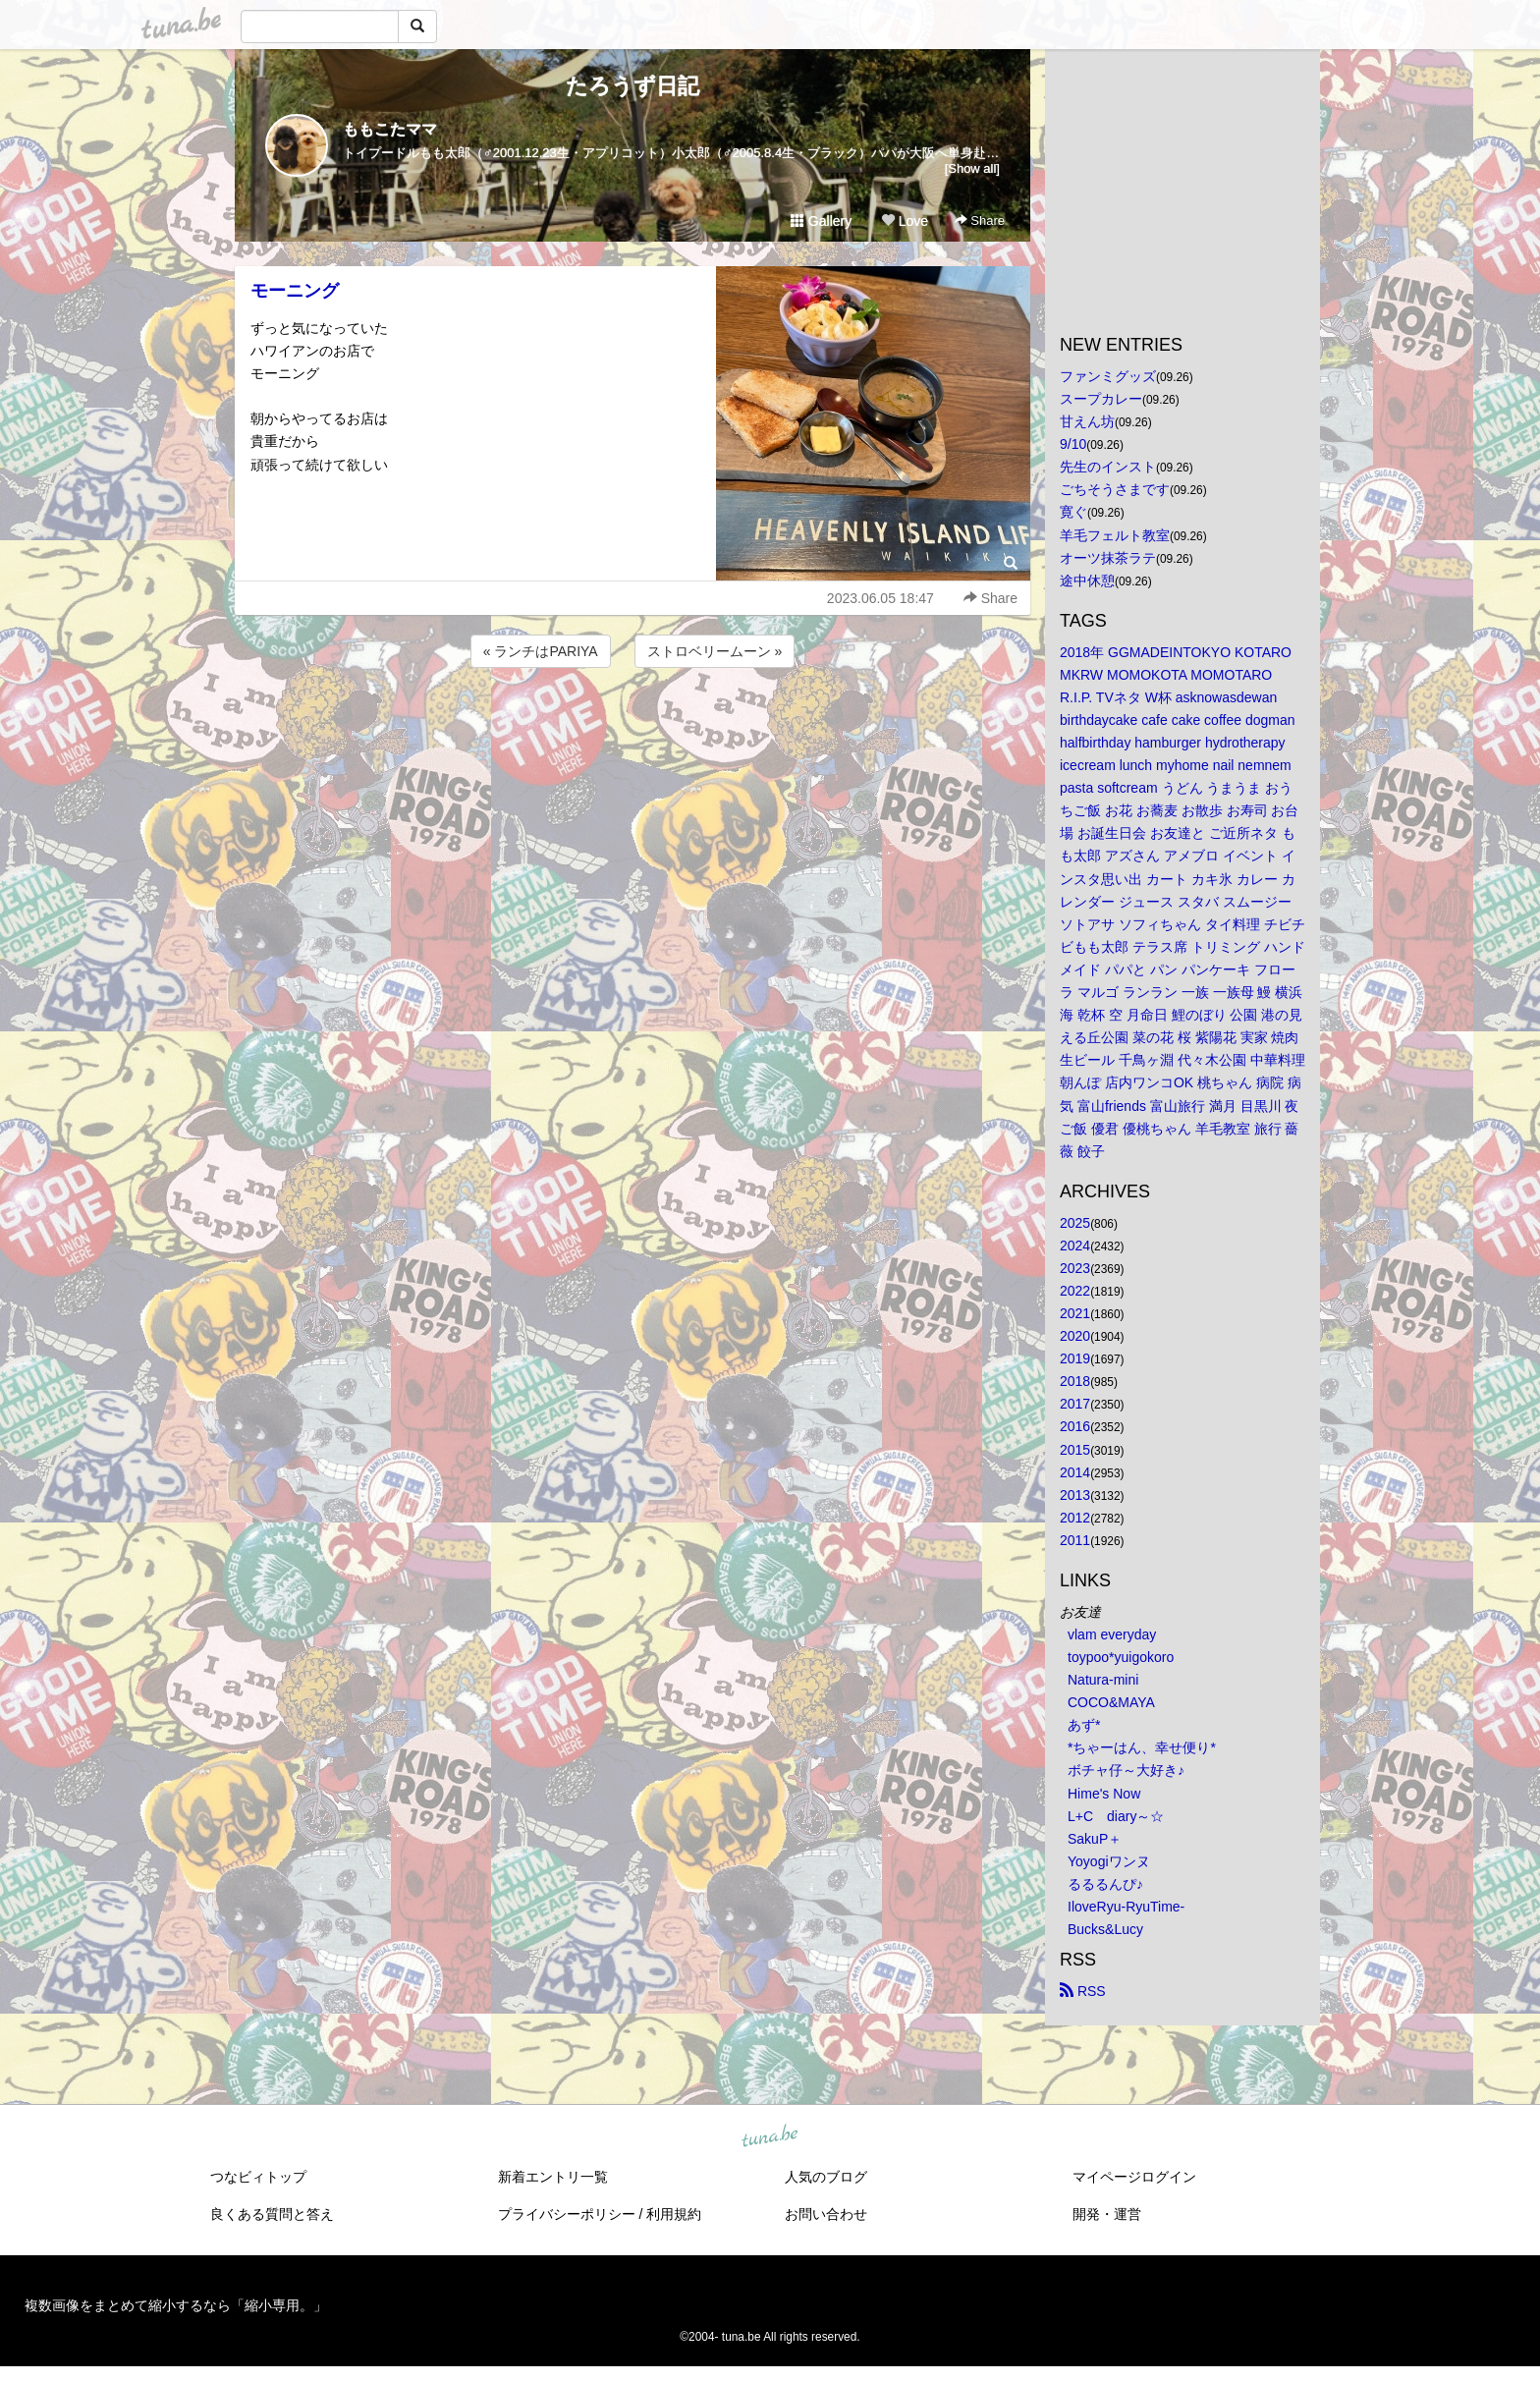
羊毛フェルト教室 (1115, 535)
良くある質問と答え (272, 2214)
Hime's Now (1104, 1793)
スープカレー (1101, 399)
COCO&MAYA (1111, 1702)
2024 (1075, 1245)
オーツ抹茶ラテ (1108, 558)
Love (904, 221)
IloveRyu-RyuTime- (1126, 1906)
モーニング (294, 291)
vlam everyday (1112, 1634)
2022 (1075, 1291)
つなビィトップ (258, 2177)
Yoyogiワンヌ (1109, 1861)
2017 (1075, 1404)
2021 (1075, 1313)
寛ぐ (1073, 512)
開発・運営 (1106, 2214)
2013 (1075, 1495)
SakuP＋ (1095, 1839)
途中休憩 (1087, 580)
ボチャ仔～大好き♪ (1126, 1770)
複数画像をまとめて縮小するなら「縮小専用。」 (176, 2305)
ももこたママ (390, 129)
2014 (1075, 1472)
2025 (1075, 1223)
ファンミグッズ (1108, 376)
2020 (1075, 1336)
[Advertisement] (632, 725)
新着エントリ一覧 (553, 2177)
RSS (1083, 1991)
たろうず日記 (632, 86)
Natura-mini (1103, 1680)
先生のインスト (1108, 466)
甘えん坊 (1087, 421)
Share (980, 220)
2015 (1075, 1450)
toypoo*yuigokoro (1121, 1657)
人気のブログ (826, 2177)
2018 (1075, 1381)
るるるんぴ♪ (1105, 1884)
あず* (1084, 1725)
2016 (1075, 1426)
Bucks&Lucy (1105, 1929)
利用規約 (673, 2214)
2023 (1075, 1268)
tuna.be (769, 2137)
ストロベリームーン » (715, 651)
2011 (1075, 1540)
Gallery (821, 221)
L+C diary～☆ (1116, 1816)
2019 (1075, 1358)
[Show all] (972, 168)
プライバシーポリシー (566, 2214)
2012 (1075, 1517)
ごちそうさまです (1115, 489)
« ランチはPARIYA (540, 651)
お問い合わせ (826, 2214)
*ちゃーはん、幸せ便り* (1142, 1747)
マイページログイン (1134, 2177)
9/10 (1073, 444)
